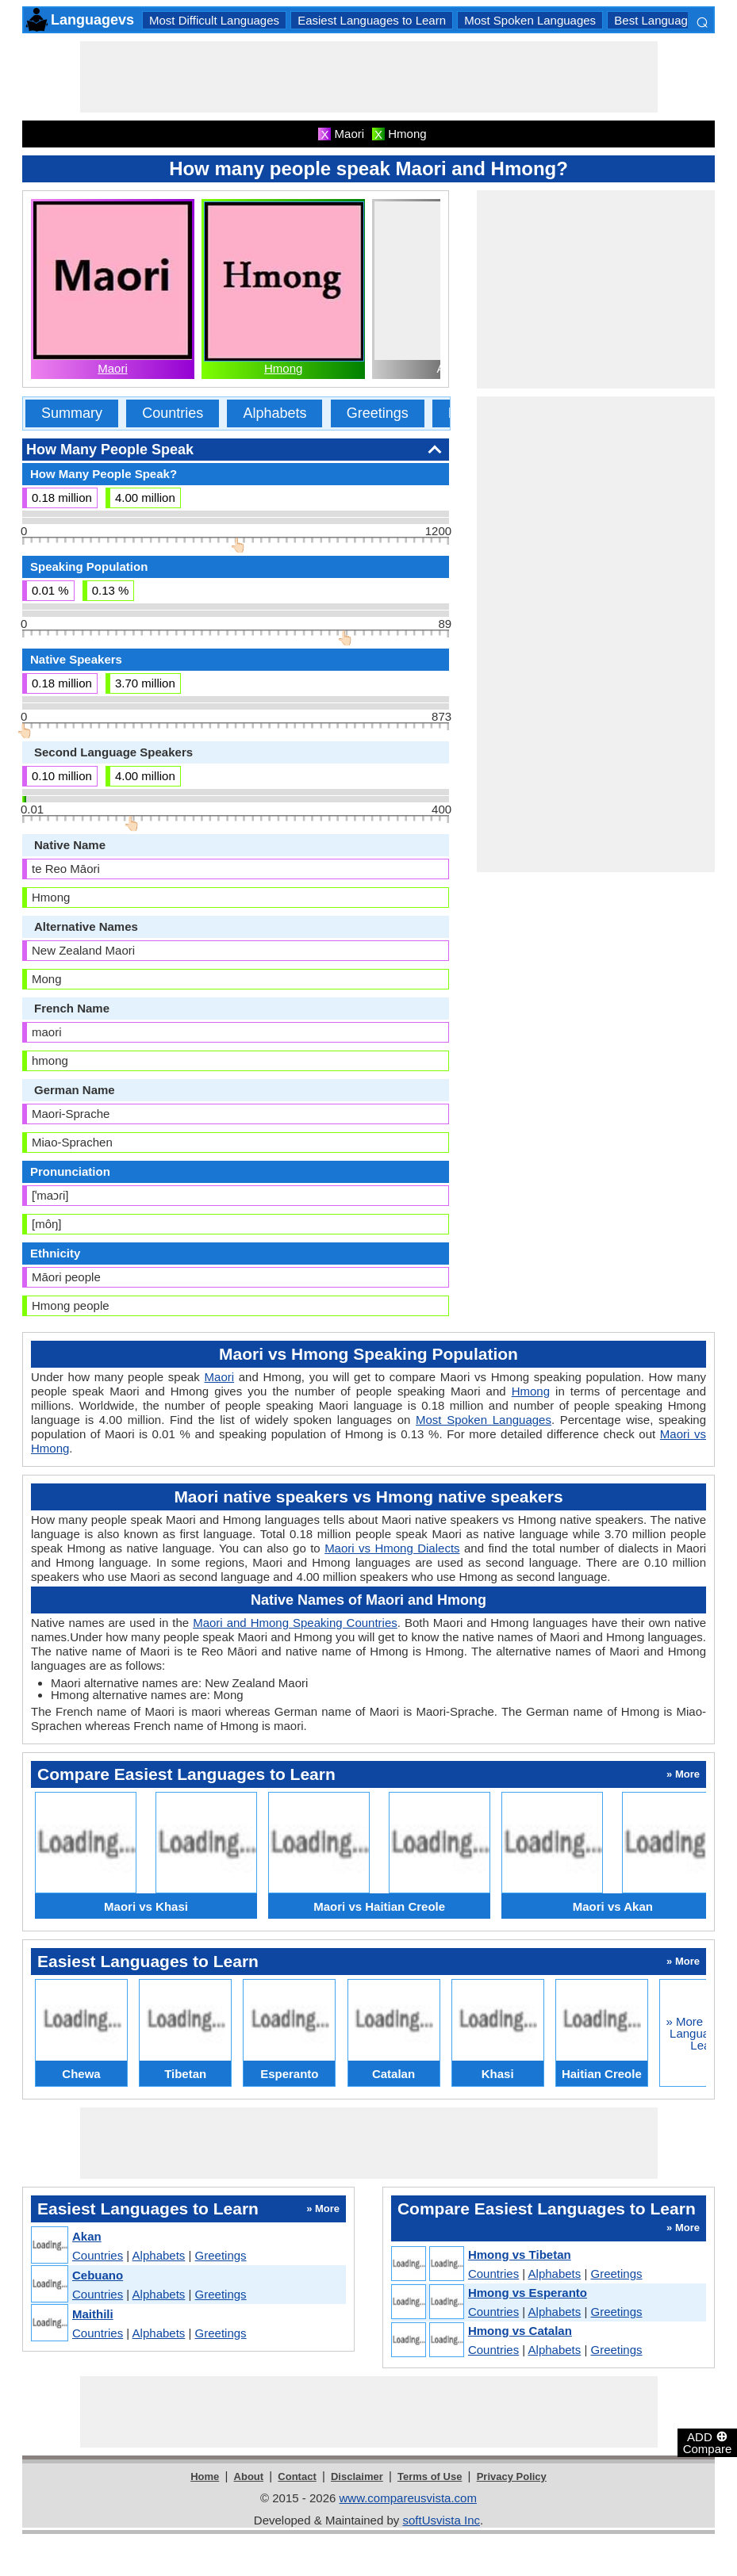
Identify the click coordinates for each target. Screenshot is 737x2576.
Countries (172, 413)
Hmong (283, 368)
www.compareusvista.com (408, 2498)
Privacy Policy (512, 2476)
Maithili (92, 2314)
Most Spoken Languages (530, 20)
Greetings (378, 413)
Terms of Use (429, 2476)
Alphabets (274, 413)
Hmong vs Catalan (520, 2330)
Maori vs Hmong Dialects (391, 1548)
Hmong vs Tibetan (519, 2254)
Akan (87, 2236)
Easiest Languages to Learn (371, 20)
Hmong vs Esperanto (527, 2292)
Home (204, 2476)
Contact (297, 2476)
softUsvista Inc (441, 2520)
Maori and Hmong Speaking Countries (295, 1622)
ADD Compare (707, 2442)
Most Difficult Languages (214, 20)
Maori (113, 368)
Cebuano (97, 2275)
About (249, 2476)
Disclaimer (357, 2476)
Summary (71, 413)
